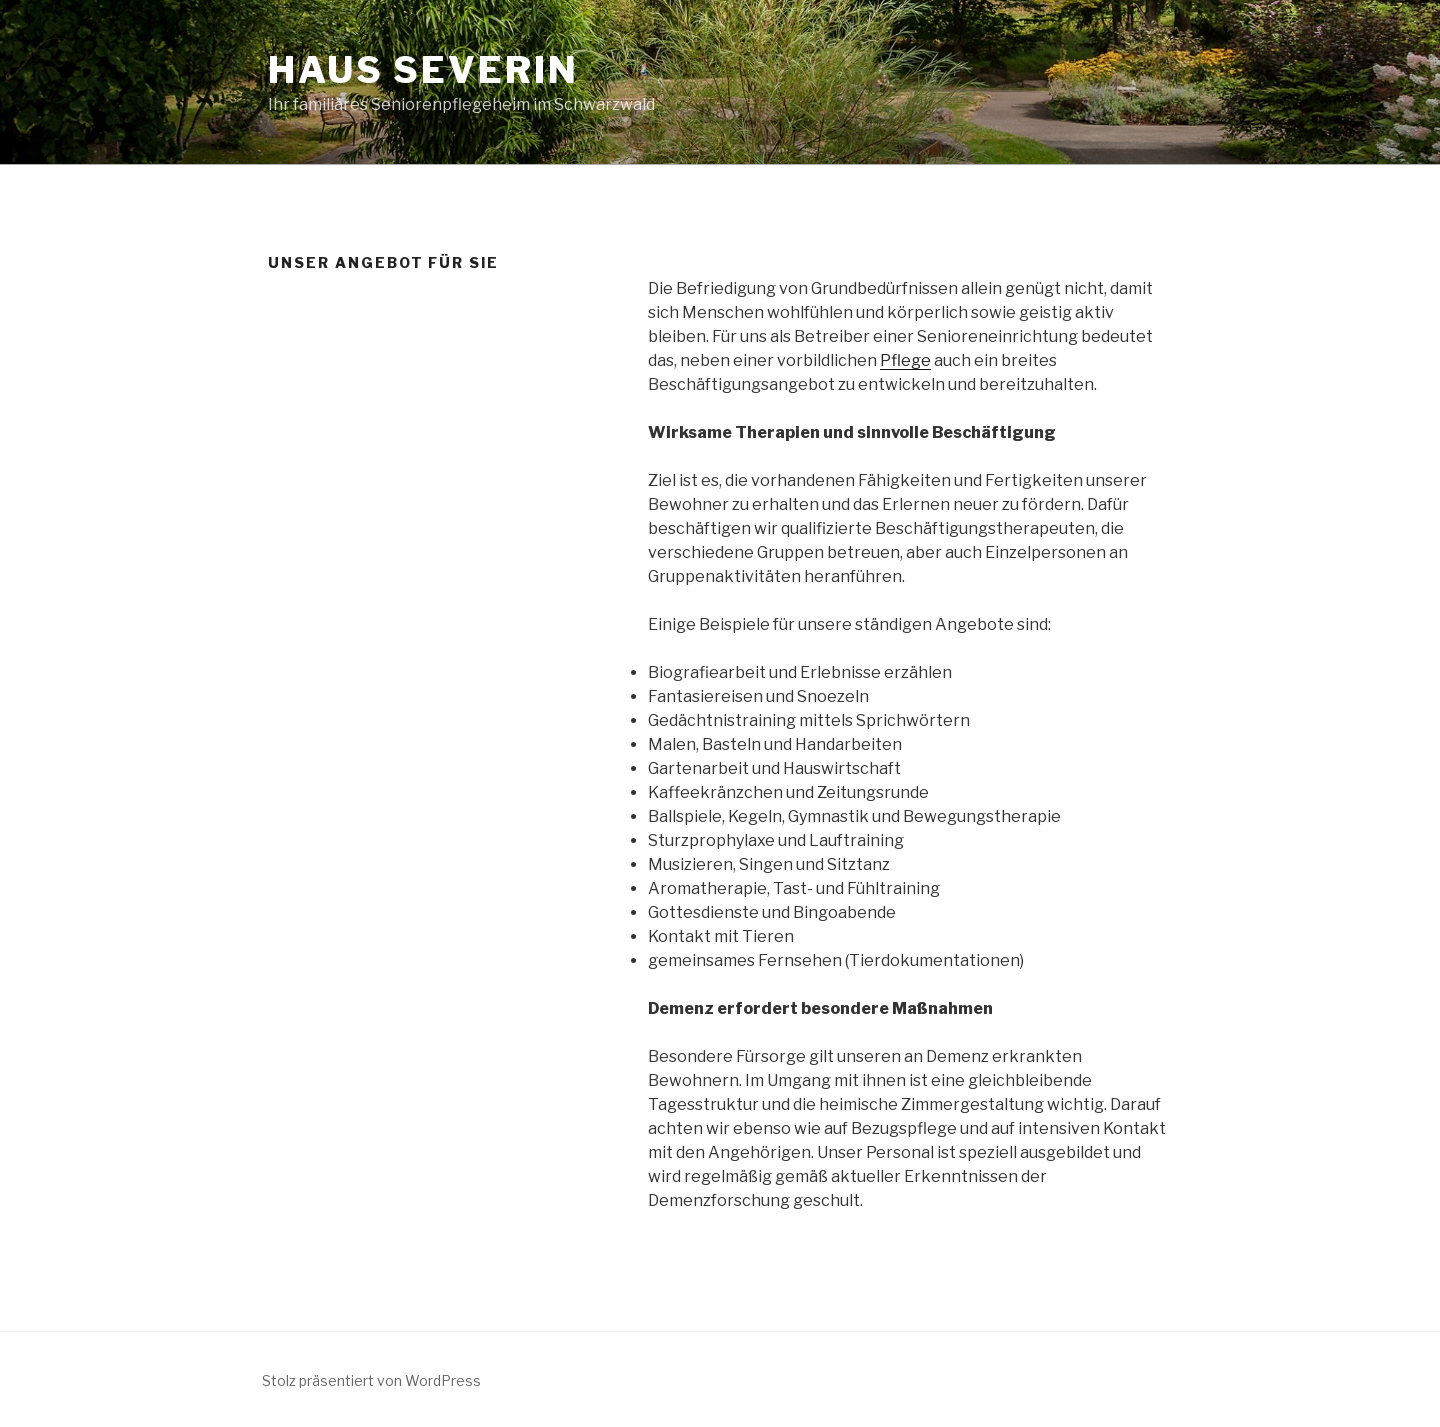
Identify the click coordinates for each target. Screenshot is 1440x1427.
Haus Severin (423, 70)
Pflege (905, 360)
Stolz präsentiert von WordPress (371, 1380)
